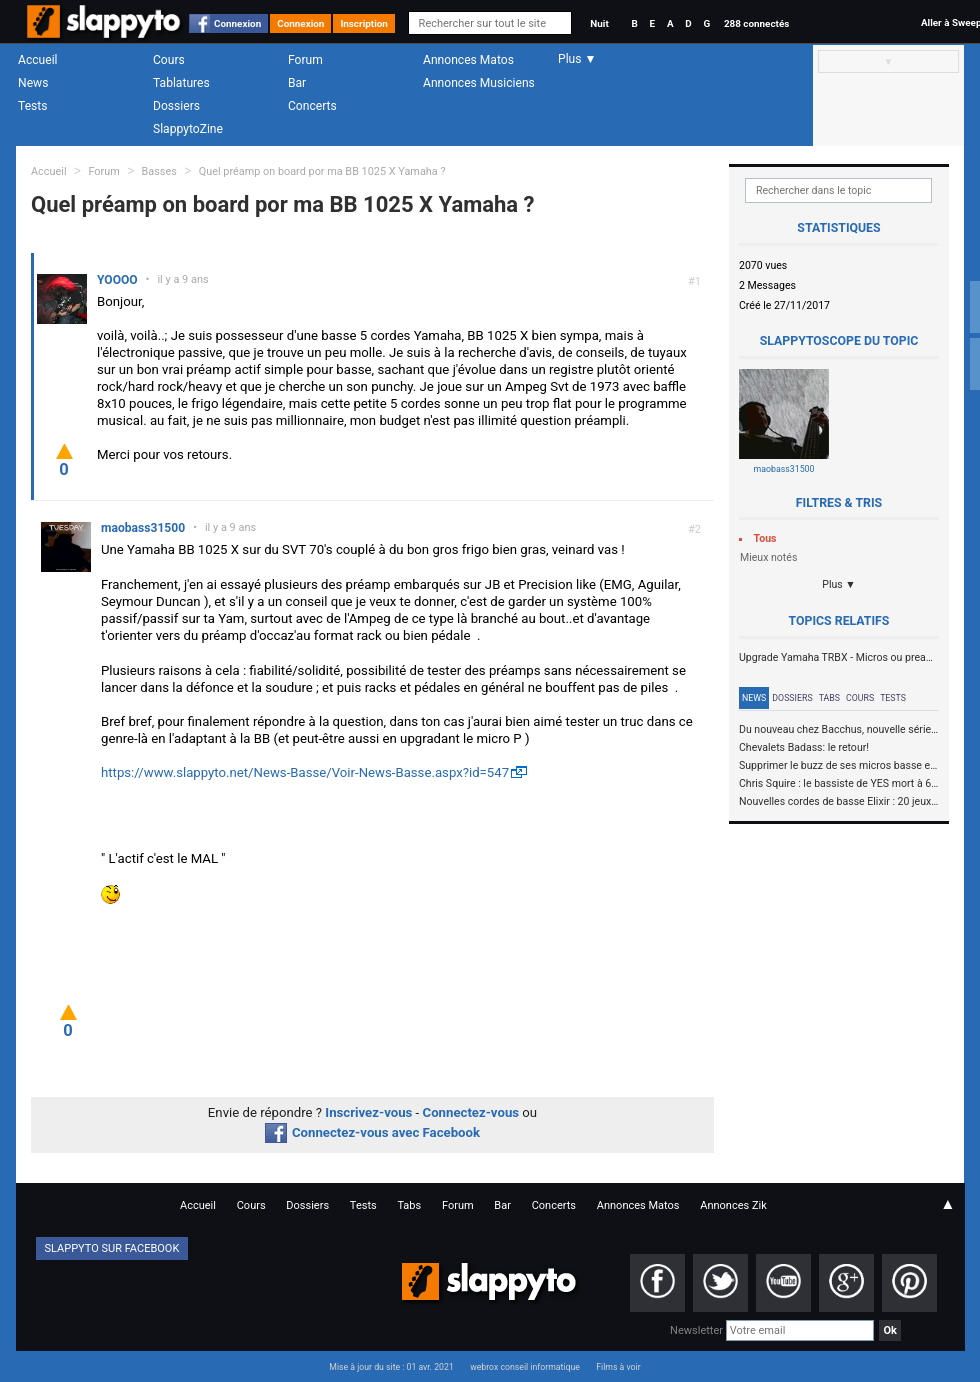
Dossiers (176, 106)
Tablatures (181, 83)
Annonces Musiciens (479, 83)
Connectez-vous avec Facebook (372, 1132)
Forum (305, 60)
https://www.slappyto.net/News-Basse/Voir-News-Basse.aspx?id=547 (305, 772)
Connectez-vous (471, 1112)
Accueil (38, 60)
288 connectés (756, 23)
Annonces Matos (468, 60)
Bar (297, 83)
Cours (169, 60)
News (33, 83)
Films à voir (618, 1367)
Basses (159, 171)
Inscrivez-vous (368, 1112)
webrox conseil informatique (525, 1367)
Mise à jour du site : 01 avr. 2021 (391, 1367)
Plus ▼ (839, 584)
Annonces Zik (733, 1205)
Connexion (237, 23)
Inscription (364, 23)
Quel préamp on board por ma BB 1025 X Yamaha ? (322, 171)
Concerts (312, 106)
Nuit (599, 23)
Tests (32, 106)
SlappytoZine (188, 129)
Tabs (829, 698)
